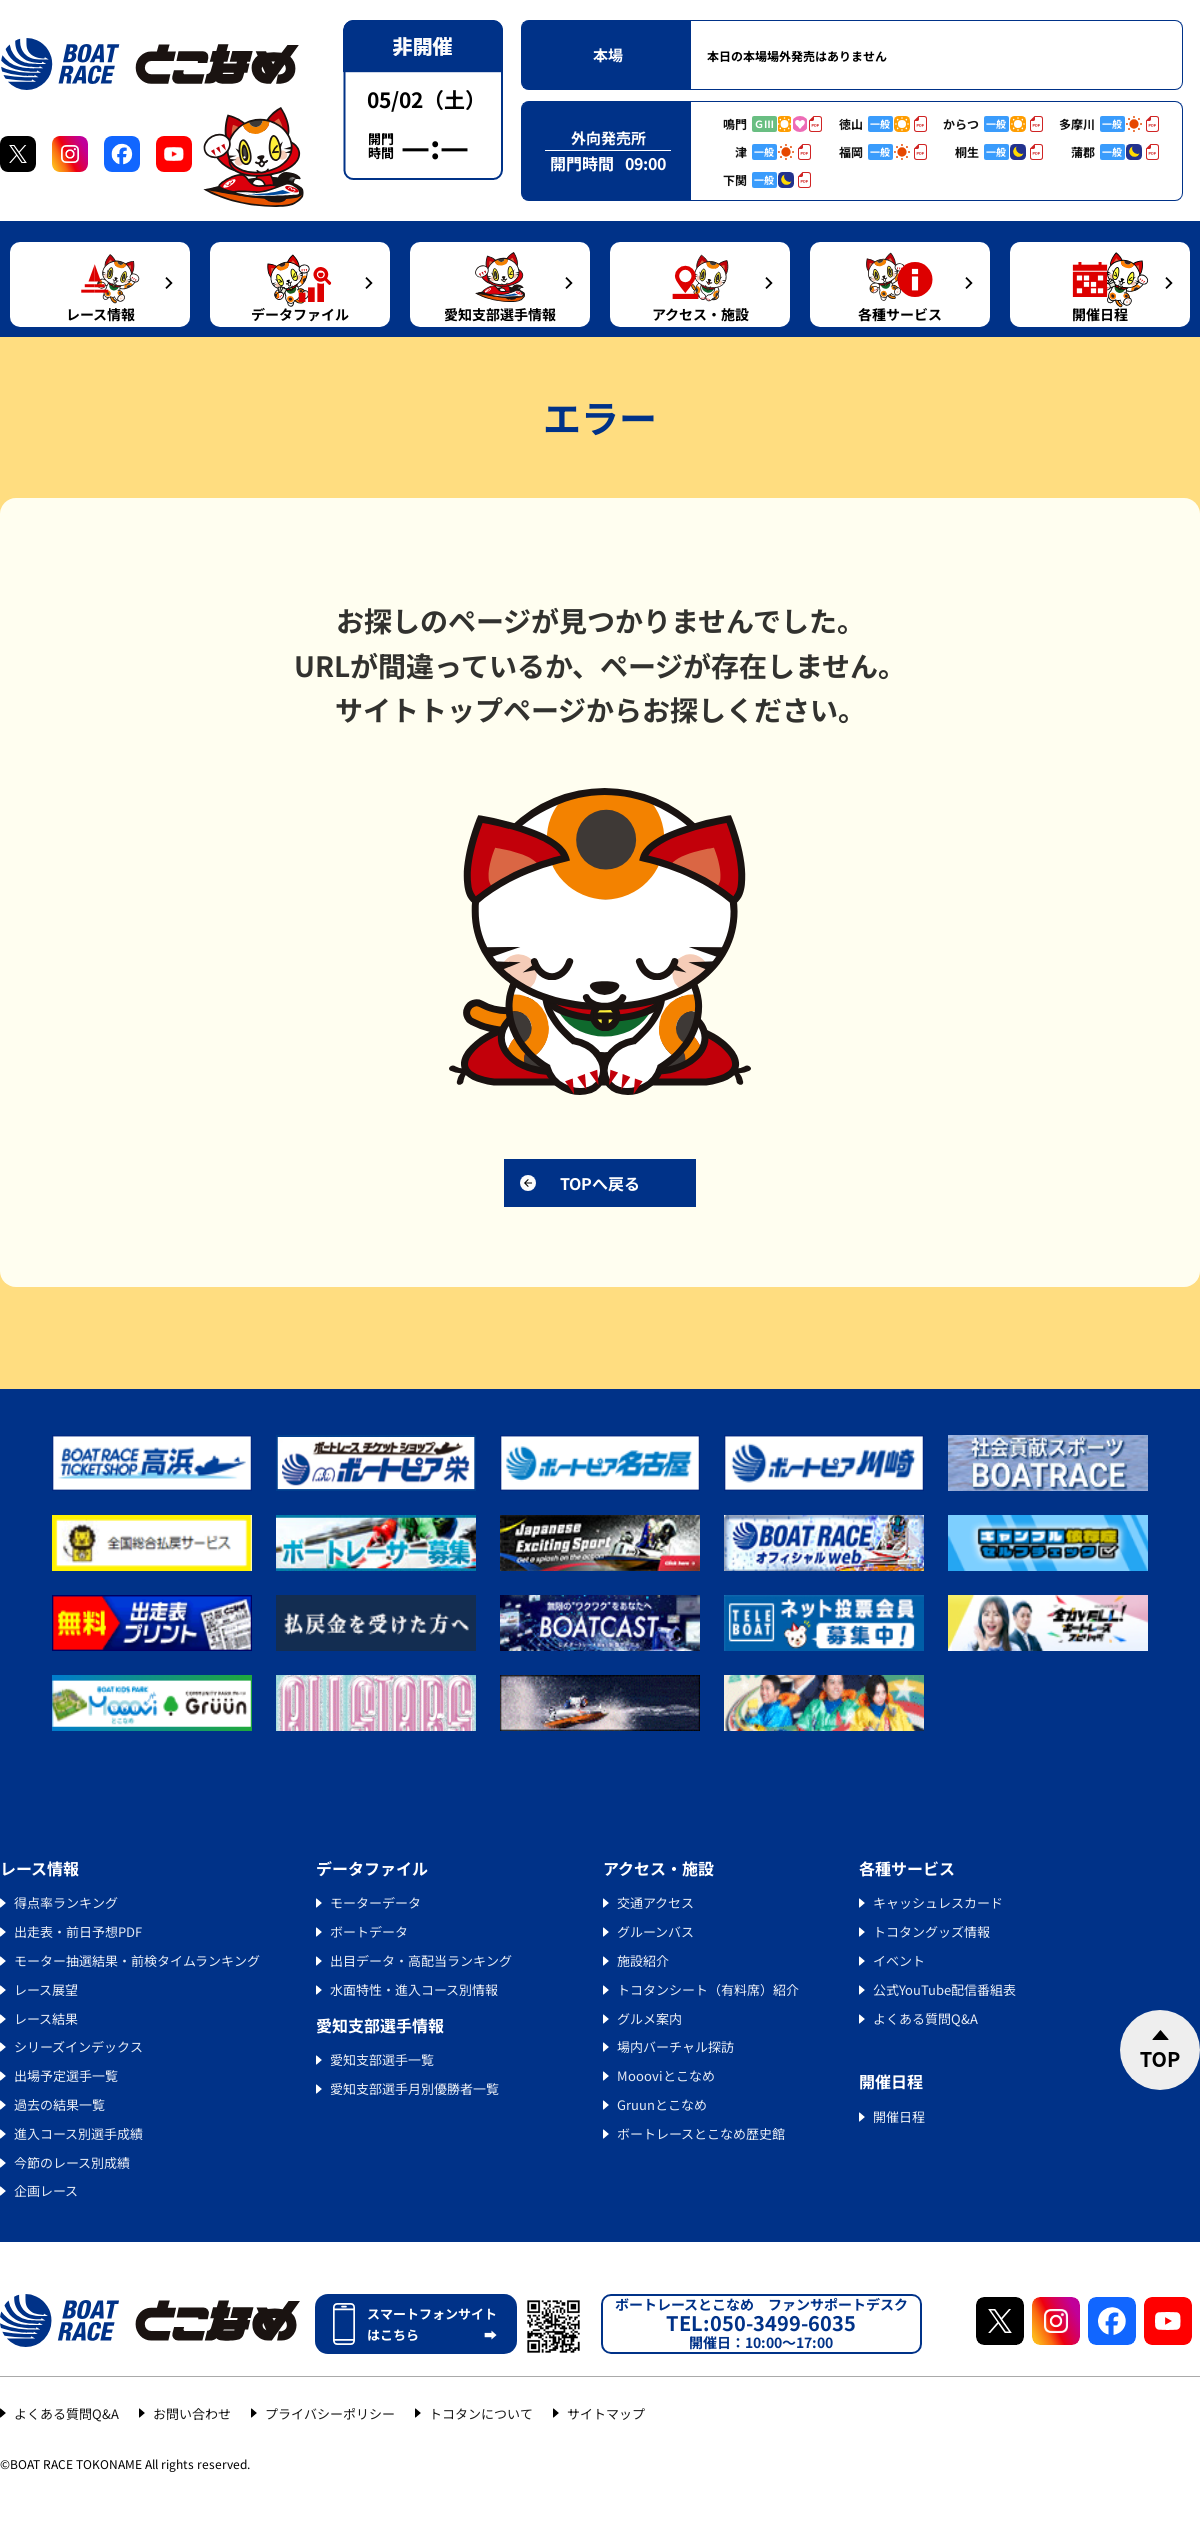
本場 (608, 54)
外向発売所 (608, 137)
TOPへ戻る (600, 1183)
